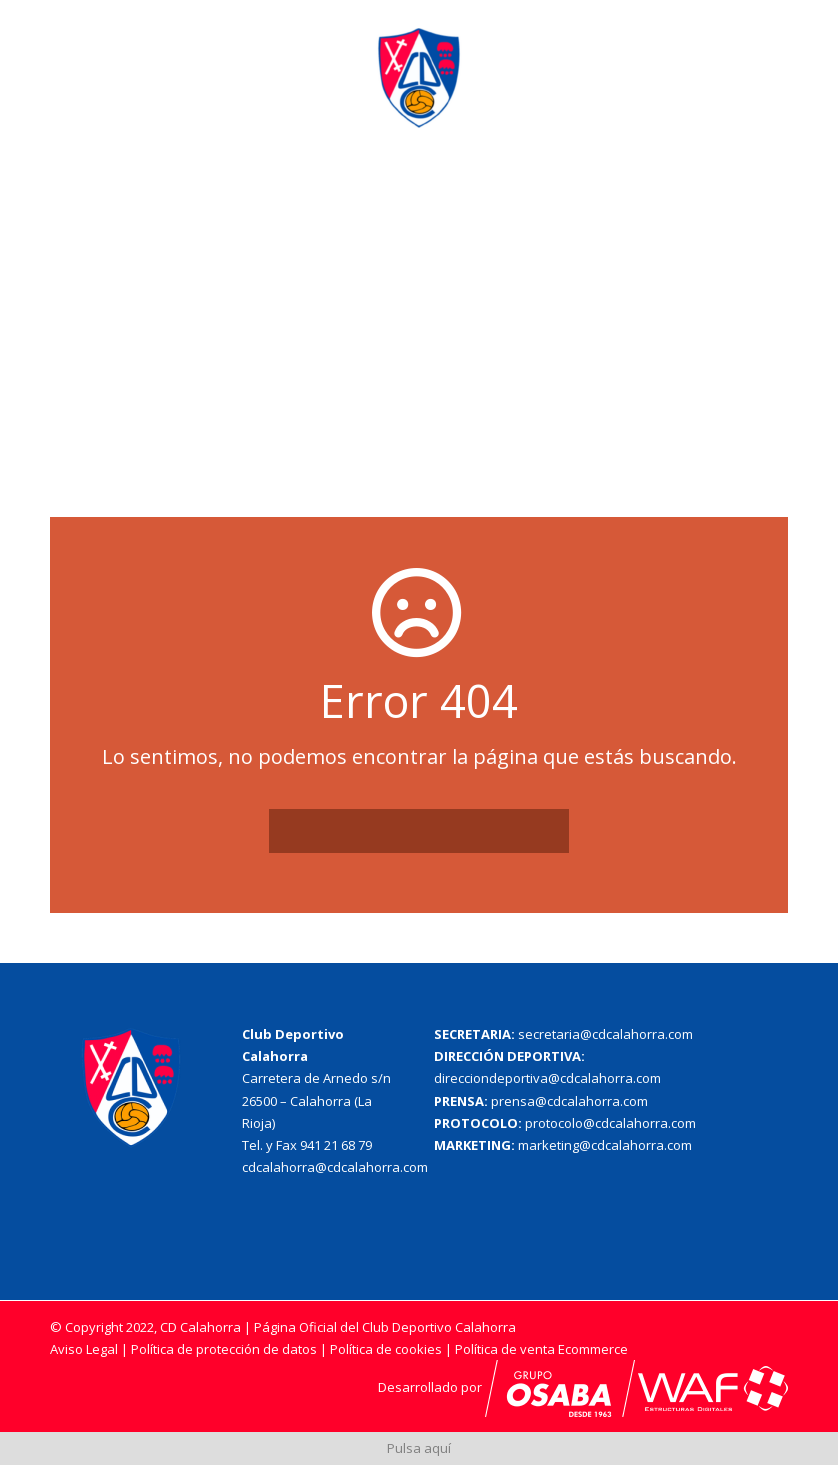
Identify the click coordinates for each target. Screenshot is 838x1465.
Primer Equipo (448, 199)
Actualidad (254, 199)
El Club (346, 199)
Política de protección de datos (224, 1349)
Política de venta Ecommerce (541, 1349)
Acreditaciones (268, 263)
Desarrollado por (506, 1387)
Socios (374, 263)
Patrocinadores (668, 199)
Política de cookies (387, 1349)
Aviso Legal (84, 1349)
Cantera (554, 199)
